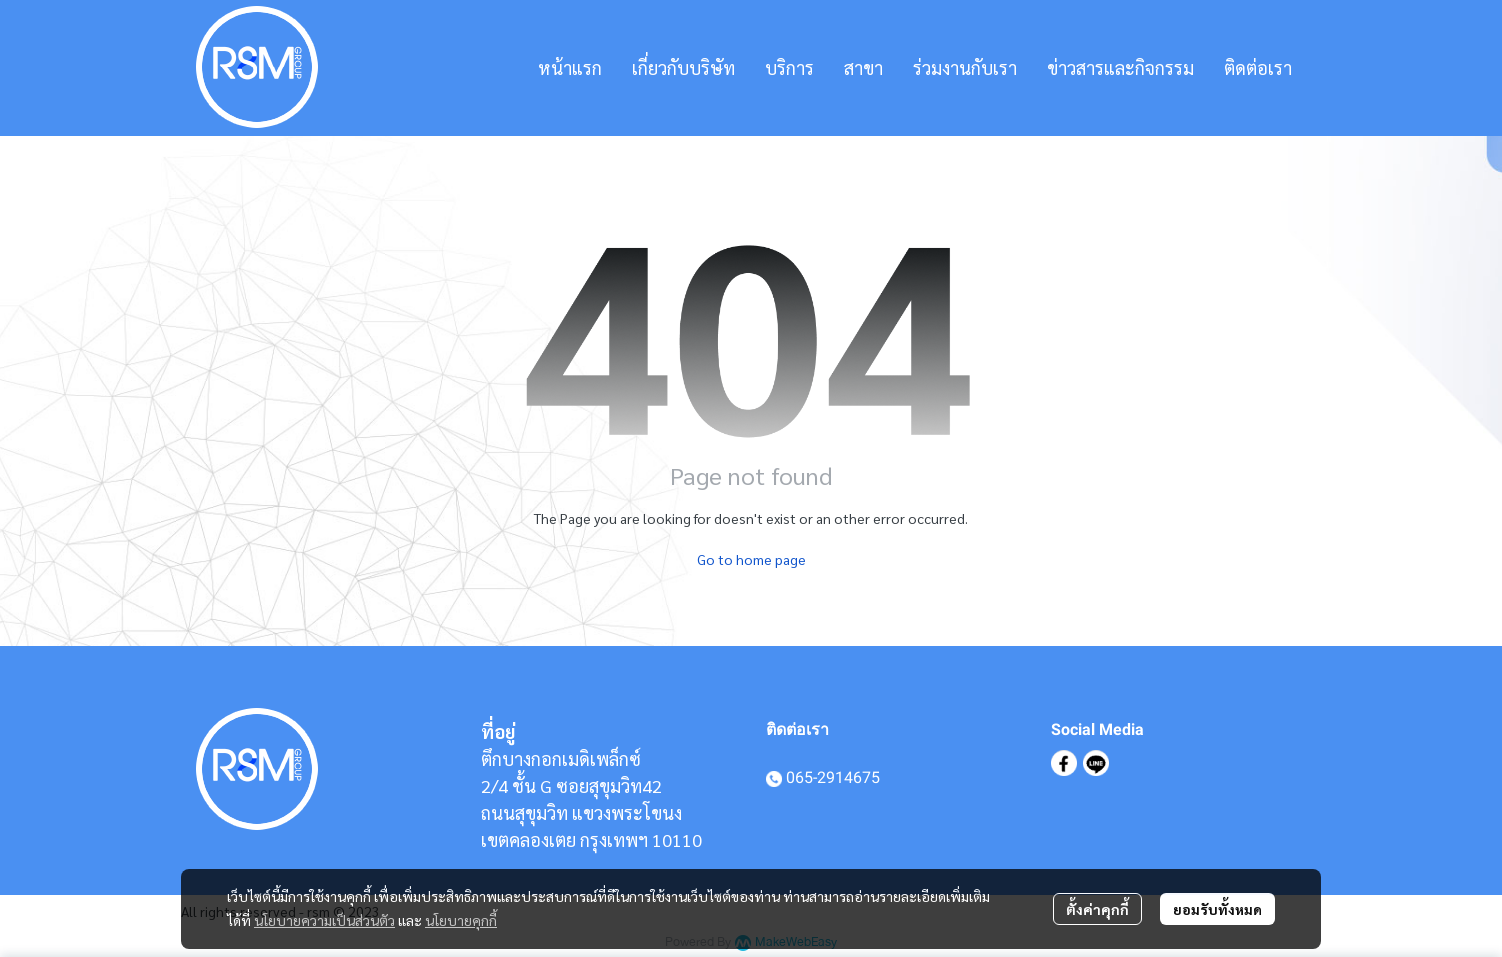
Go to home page (751, 559)
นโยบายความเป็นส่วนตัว (324, 920)
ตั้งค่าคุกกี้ (1097, 909)
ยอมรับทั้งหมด (1217, 909)
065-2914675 (833, 777)
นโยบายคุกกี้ (461, 920)
